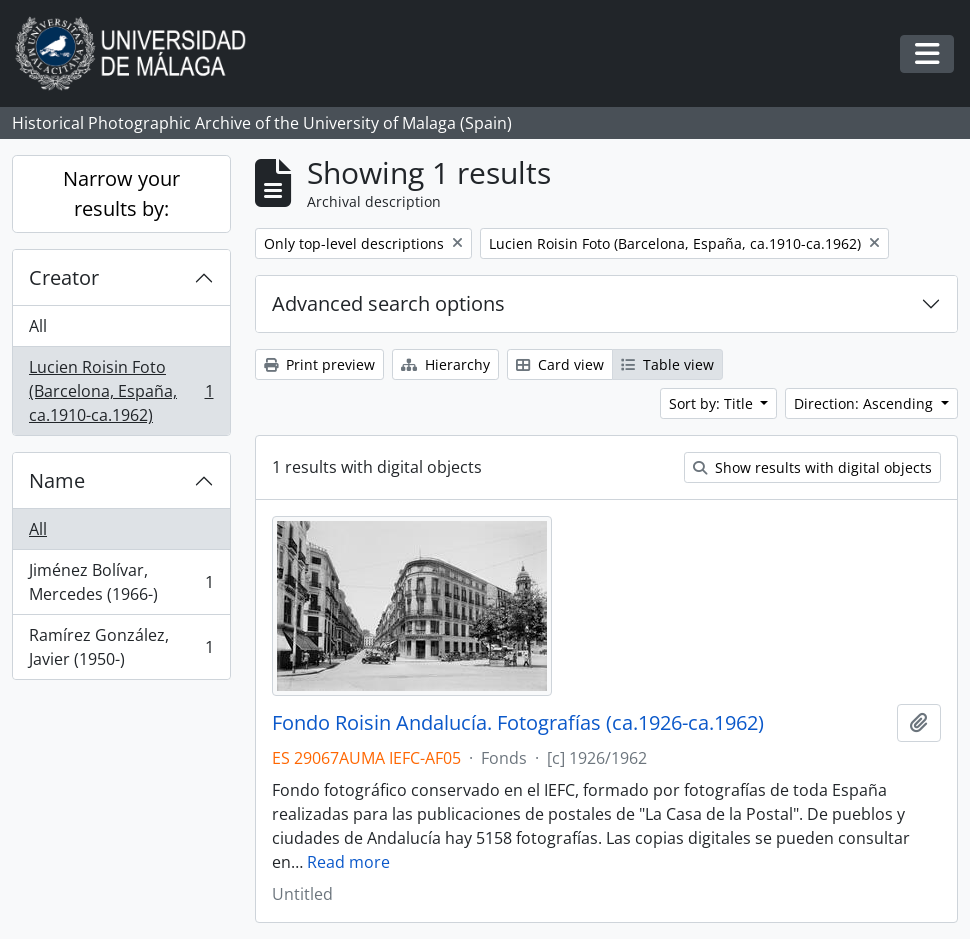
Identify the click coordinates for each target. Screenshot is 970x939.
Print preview (319, 364)
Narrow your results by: (121, 193)
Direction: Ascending (865, 403)
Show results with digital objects (812, 467)
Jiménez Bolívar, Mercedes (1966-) (121, 582)
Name (57, 480)
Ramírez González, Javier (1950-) (121, 647)
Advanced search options (388, 303)
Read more (348, 862)
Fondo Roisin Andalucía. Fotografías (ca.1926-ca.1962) (518, 723)
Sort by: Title (713, 403)
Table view (667, 364)
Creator (64, 277)
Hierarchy (445, 364)
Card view (560, 364)
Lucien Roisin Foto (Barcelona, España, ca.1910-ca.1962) (121, 391)
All (38, 326)
